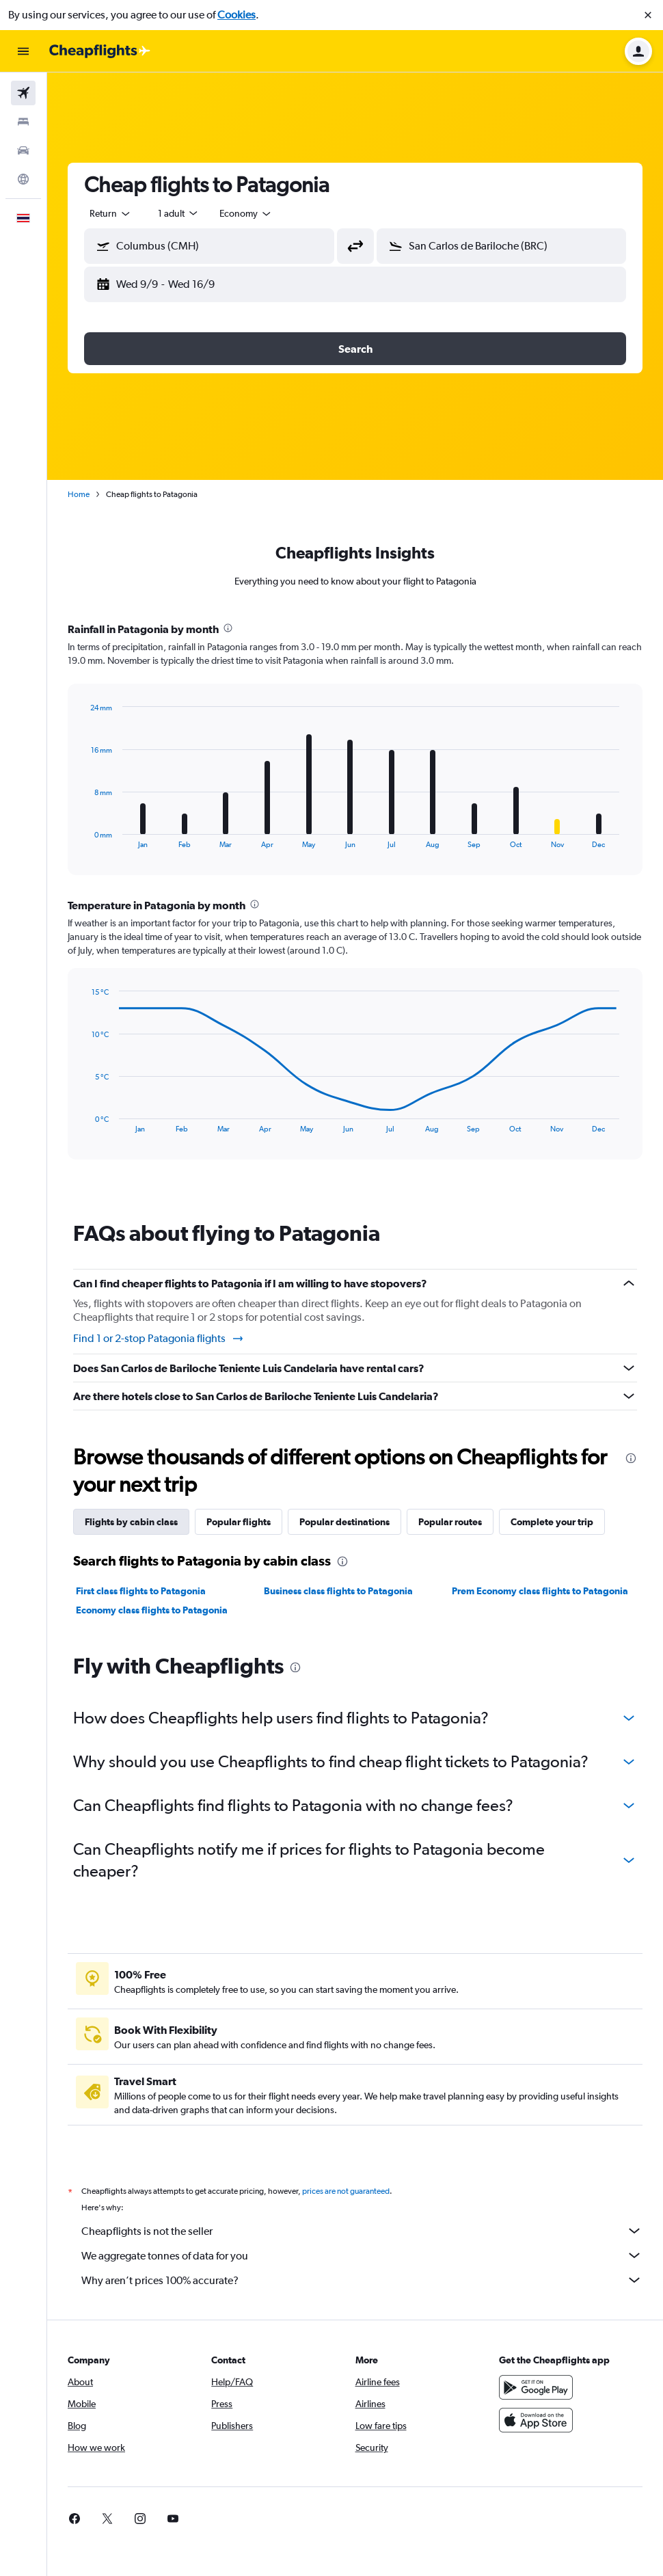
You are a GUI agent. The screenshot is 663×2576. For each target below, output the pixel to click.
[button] (648, 15)
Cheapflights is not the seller (361, 2231)
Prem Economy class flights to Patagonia (540, 1590)
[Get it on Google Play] (536, 2387)
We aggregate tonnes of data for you (361, 2255)
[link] (74, 2519)
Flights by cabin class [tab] (131, 1521)
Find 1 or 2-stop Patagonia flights (159, 1338)
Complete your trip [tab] (552, 1521)
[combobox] (110, 213)
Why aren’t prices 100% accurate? (361, 2280)
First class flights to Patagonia (141, 1590)
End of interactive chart (84, 837)
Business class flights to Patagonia (338, 1590)
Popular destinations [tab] (344, 1521)
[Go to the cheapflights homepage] (99, 51)
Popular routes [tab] (450, 1521)
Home (79, 494)
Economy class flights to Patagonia (152, 1610)
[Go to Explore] (23, 179)
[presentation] (228, 628)
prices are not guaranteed (346, 2191)
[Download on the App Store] (536, 2420)
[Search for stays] (23, 121)
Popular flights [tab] (238, 1521)
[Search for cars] (23, 150)
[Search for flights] (23, 93)
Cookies (236, 14)
